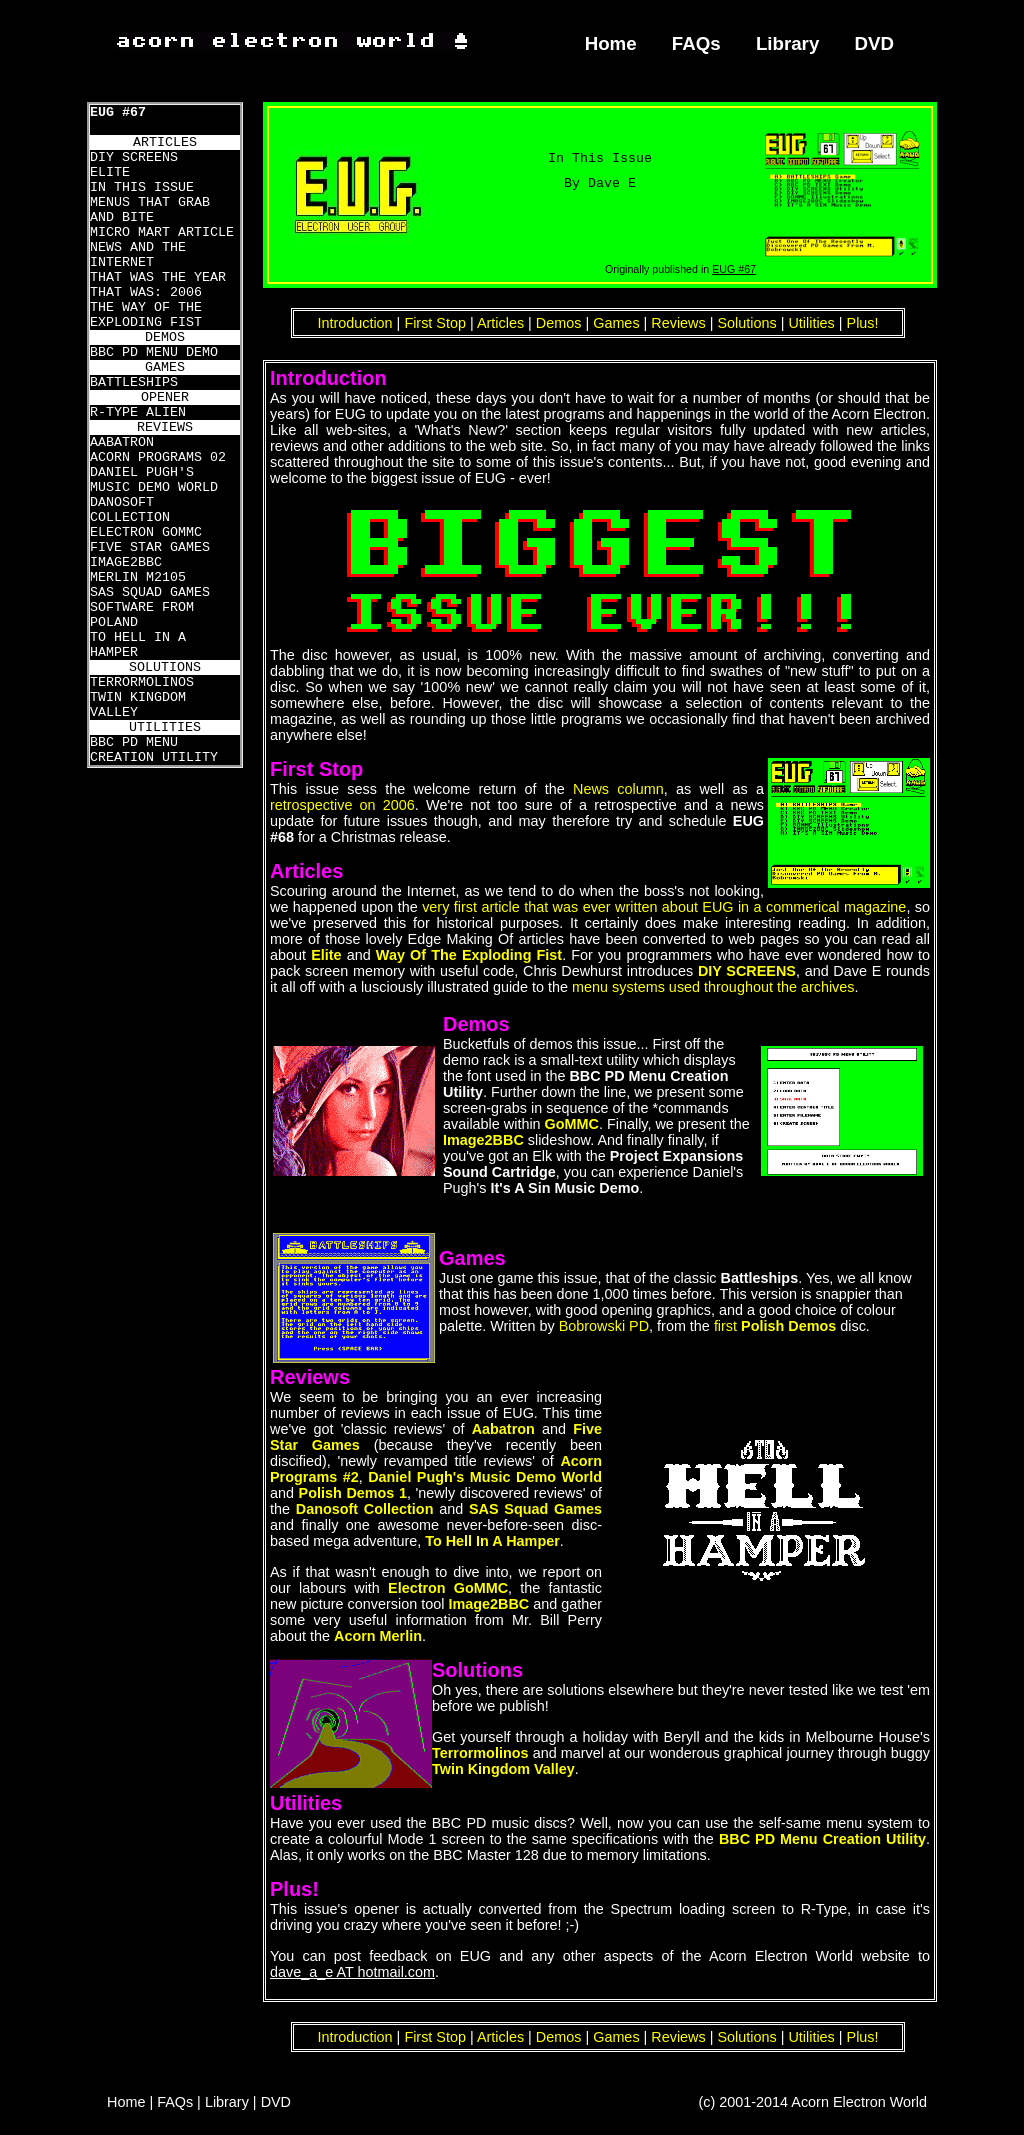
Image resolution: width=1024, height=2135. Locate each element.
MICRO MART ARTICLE (162, 232)
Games (616, 323)
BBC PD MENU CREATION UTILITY (154, 750)
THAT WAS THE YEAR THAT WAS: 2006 (158, 285)
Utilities (811, 323)
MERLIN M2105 (138, 577)
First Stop (435, 323)
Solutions (746, 323)
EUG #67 (118, 112)
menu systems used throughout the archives (713, 987)
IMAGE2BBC (126, 562)
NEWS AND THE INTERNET (138, 255)
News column (618, 789)
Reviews (678, 323)
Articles (500, 323)
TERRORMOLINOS (142, 682)
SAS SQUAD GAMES (150, 592)
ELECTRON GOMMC (146, 532)
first (775, 1326)
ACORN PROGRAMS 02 (158, 457)
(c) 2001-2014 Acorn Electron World (813, 2102)
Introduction (354, 323)
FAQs (696, 43)
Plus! (863, 323)
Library (787, 43)
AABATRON (122, 442)
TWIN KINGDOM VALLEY (138, 705)
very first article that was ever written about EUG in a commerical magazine (664, 907)
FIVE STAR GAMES (150, 547)
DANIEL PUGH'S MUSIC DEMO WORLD (154, 480)
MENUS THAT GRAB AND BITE (150, 210)
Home (611, 43)
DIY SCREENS (134, 157)
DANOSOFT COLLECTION (130, 510)
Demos (559, 323)
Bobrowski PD (604, 1326)
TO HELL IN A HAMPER (138, 645)
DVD (875, 43)
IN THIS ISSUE (142, 187)
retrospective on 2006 (342, 805)
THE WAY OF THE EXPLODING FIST (146, 315)
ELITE (110, 172)
